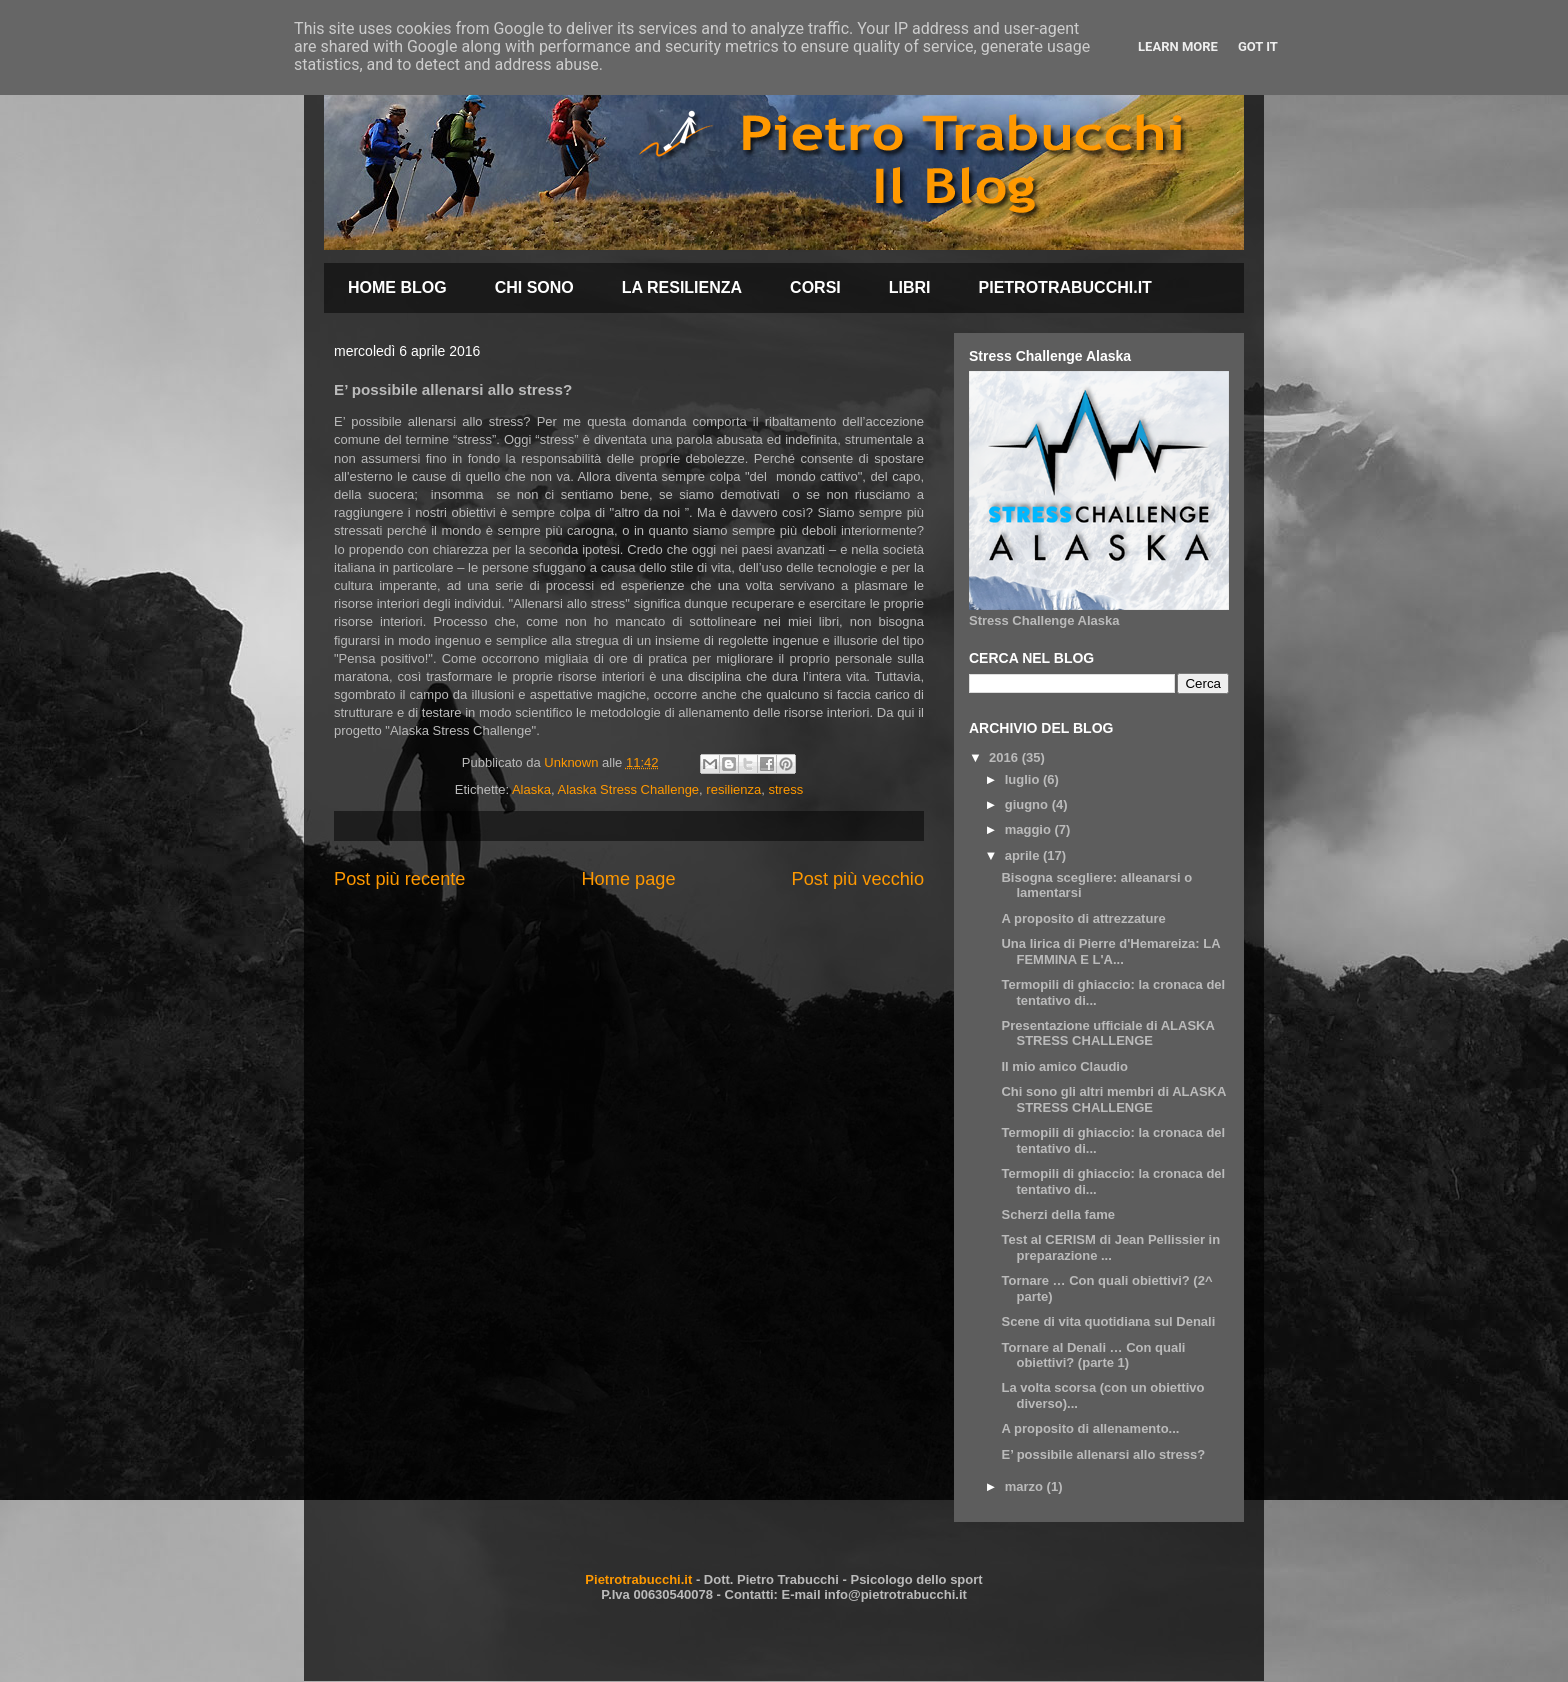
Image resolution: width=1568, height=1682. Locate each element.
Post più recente (399, 879)
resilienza (733, 789)
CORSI (815, 287)
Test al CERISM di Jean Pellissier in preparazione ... (1110, 1247)
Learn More (1178, 46)
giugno (1028, 804)
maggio (1030, 829)
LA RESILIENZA (682, 287)
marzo (1026, 1486)
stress (786, 789)
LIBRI (910, 287)
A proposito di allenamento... (1090, 1428)
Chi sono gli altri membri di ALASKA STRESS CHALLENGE (1113, 1099)
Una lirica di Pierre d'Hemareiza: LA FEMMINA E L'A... (1110, 951)
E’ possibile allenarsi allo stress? (1103, 1454)
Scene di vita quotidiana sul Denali (1108, 1321)
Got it (1258, 46)
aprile (1024, 855)
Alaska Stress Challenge (628, 789)
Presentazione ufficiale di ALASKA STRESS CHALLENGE (1107, 1033)
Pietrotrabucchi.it (638, 1579)
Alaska (531, 789)
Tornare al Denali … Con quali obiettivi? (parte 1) (1093, 1355)
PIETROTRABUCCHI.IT (1065, 287)
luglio (1024, 779)
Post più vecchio (858, 879)
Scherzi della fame (1057, 1214)
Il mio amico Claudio (1064, 1066)
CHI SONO (534, 287)
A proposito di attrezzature (1083, 918)
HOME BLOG (397, 287)
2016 (1005, 757)
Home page (628, 879)
